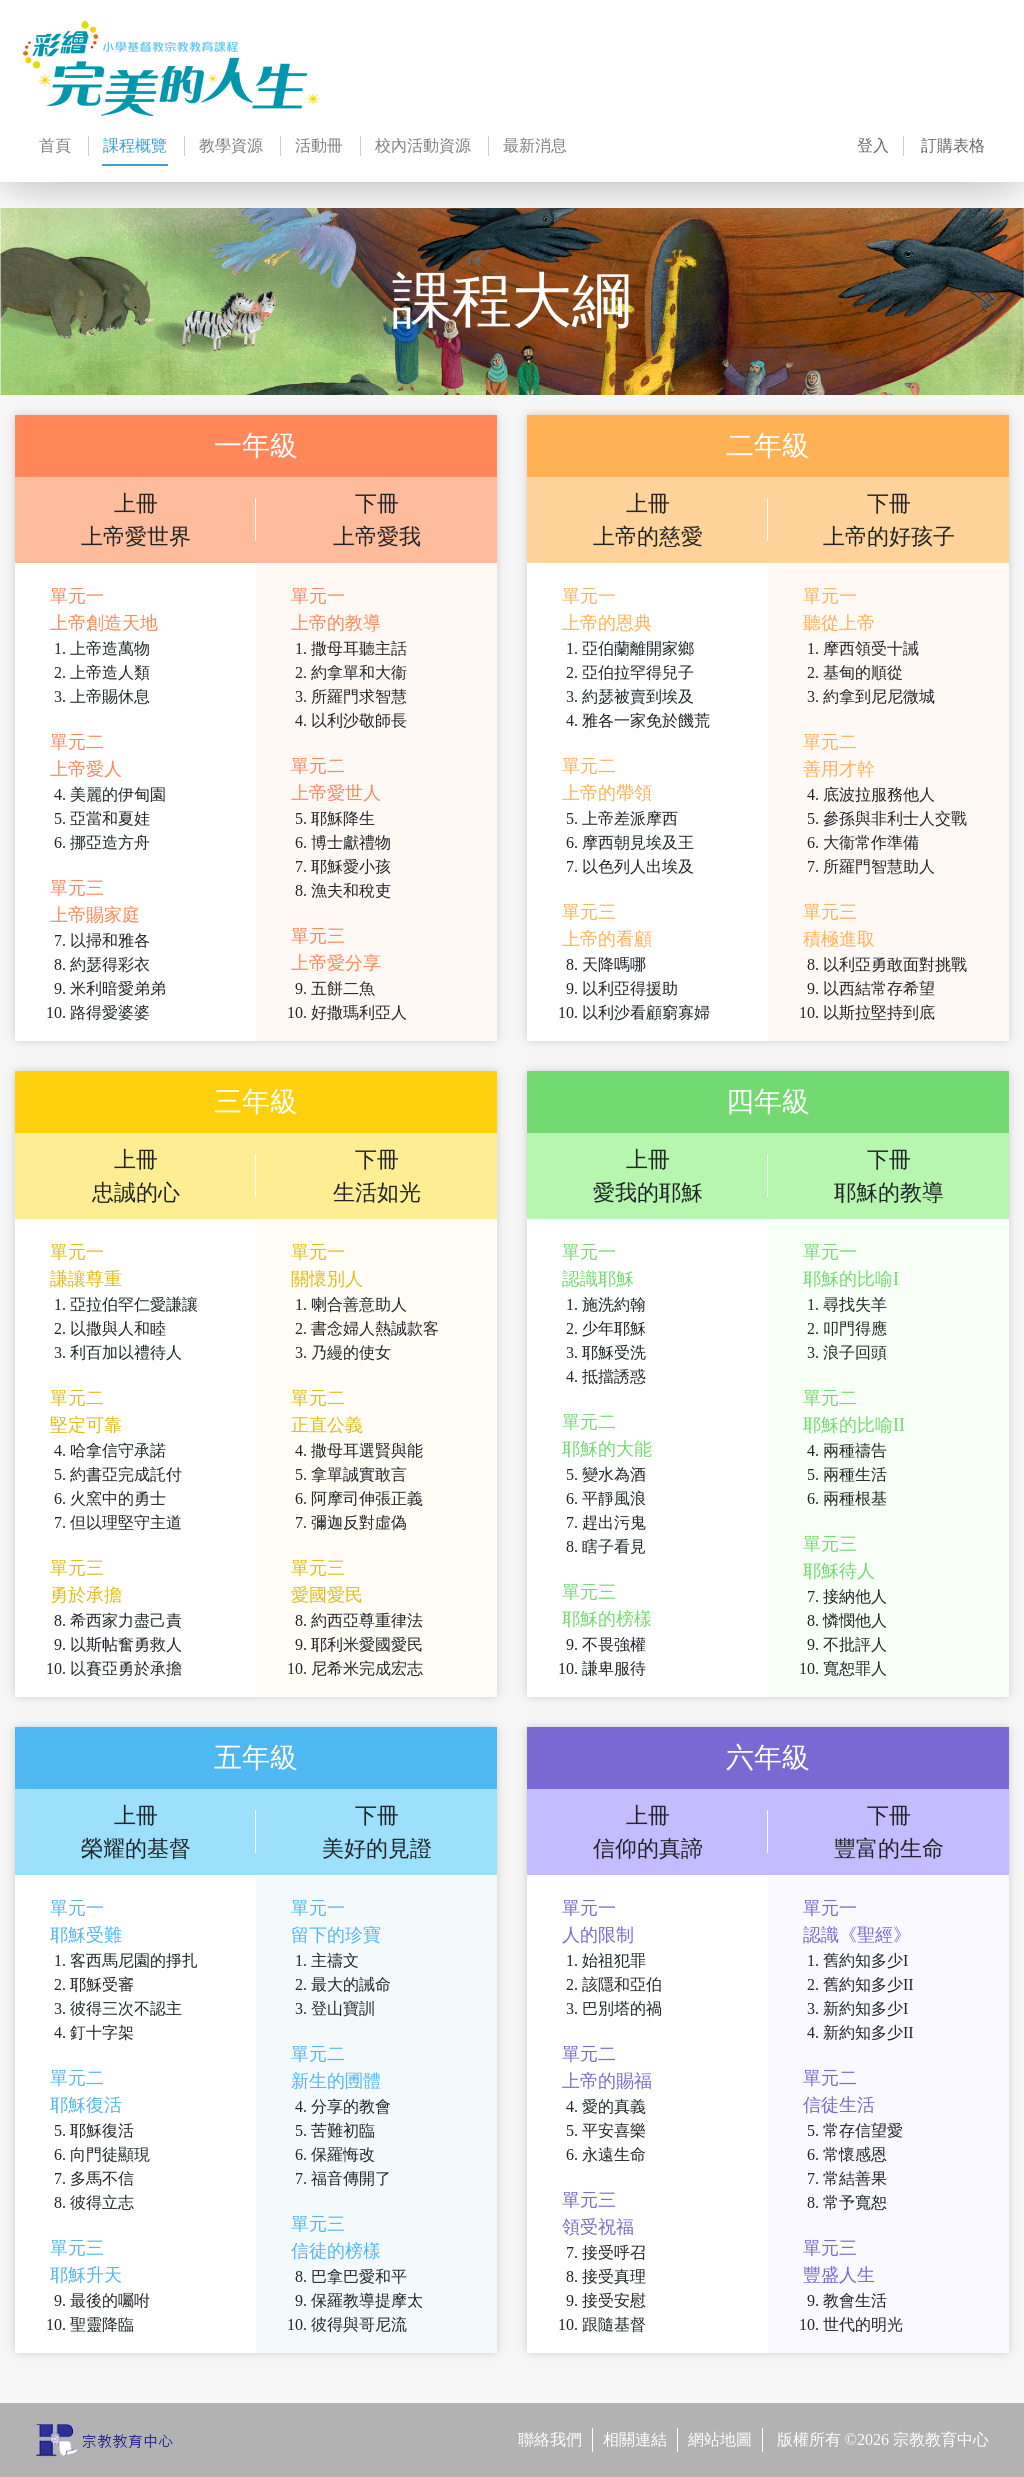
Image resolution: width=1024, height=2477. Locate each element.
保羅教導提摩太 (367, 2300)
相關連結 (635, 2439)
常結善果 (855, 2178)
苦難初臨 (343, 2130)
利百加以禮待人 (126, 1352)
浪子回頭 (855, 1352)
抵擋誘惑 (614, 1376)
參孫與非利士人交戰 (895, 818)
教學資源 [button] (231, 145)
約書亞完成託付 (126, 1474)
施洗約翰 (614, 1304)
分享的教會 (351, 2106)
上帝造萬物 (110, 648)
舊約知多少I (865, 1960)
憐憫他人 (855, 1620)
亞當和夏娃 (110, 818)
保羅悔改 (343, 2154)
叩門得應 (855, 1328)
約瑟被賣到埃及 (638, 696)
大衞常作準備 (871, 842)
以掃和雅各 (110, 940)
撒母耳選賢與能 (367, 1450)
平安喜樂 (614, 2130)
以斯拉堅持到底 (879, 1012)
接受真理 (614, 2276)
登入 (873, 145)
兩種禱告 (855, 1450)
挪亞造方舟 (110, 842)
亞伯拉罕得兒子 (638, 672)
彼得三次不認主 (126, 2008)
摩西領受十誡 (871, 648)
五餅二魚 (343, 988)
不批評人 (855, 1644)
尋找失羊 (855, 1304)
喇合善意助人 (359, 1304)
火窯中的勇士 (118, 1498)
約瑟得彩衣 (110, 964)
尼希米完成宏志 (367, 1668)
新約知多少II (868, 2032)
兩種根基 (855, 1498)
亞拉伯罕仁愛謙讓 (134, 1304)
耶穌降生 (343, 818)
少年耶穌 (614, 1328)
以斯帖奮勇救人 (126, 1644)
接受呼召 (614, 2252)
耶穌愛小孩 (351, 866)
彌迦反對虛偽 (359, 1522)
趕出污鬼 (614, 1522)
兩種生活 (855, 1474)
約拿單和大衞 (359, 672)
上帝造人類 (110, 672)
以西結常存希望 (879, 988)
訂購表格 (953, 145)
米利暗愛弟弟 (118, 988)
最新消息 (535, 145)
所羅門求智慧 (359, 696)
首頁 (55, 145)
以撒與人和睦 (118, 1328)
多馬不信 (102, 2178)
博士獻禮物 (351, 842)
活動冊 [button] (319, 145)
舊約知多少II (868, 1984)
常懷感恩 (855, 2154)
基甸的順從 (863, 672)
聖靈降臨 (102, 2324)
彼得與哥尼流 (359, 2324)
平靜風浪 (614, 1498)
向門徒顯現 (110, 2154)
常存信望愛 (863, 2130)
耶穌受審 (102, 1984)
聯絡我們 (550, 2439)
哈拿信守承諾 (118, 1450)
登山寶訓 (343, 2008)
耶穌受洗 (614, 1352)
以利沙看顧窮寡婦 (646, 1012)
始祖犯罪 (614, 1960)
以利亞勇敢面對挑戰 (895, 964)
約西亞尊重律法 (367, 1620)
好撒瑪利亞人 (359, 1012)
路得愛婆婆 (110, 1012)
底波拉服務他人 (879, 794)
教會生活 (855, 2300)
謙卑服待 (614, 1668)
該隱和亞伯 (622, 1984)
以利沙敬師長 (359, 720)
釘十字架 (102, 2032)
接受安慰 (614, 2300)
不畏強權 (614, 1644)
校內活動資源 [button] (423, 145)
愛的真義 (614, 2106)
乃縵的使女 (351, 1352)
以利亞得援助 (630, 988)
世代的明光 (863, 2324)
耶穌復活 (102, 2130)
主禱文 (335, 1960)
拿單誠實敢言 (359, 1474)
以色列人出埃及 (638, 866)
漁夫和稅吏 (351, 890)
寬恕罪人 (855, 1668)
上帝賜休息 (110, 696)
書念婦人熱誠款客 (375, 1328)
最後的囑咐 (110, 2300)
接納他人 (855, 1596)
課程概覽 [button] (135, 151)
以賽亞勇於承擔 (126, 1668)
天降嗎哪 (614, 964)
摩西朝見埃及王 (638, 842)
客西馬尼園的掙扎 (134, 1960)
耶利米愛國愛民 (367, 1644)
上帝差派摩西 (630, 818)
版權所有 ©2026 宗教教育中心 (883, 2439)
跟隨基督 (614, 2324)
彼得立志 (102, 2202)
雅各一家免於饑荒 (646, 720)
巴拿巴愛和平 (359, 2276)
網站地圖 (720, 2439)
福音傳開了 (351, 2178)
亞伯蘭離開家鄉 (638, 648)
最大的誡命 (351, 1984)
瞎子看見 (614, 1546)
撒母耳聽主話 (359, 648)
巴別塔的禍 (622, 2008)
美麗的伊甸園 (118, 794)
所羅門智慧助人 (879, 866)
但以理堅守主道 (126, 1522)
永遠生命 (614, 2154)
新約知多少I (865, 2008)
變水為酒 (614, 1474)
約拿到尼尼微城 (879, 696)
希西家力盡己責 (126, 1620)
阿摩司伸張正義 (367, 1498)
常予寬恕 (855, 2202)
